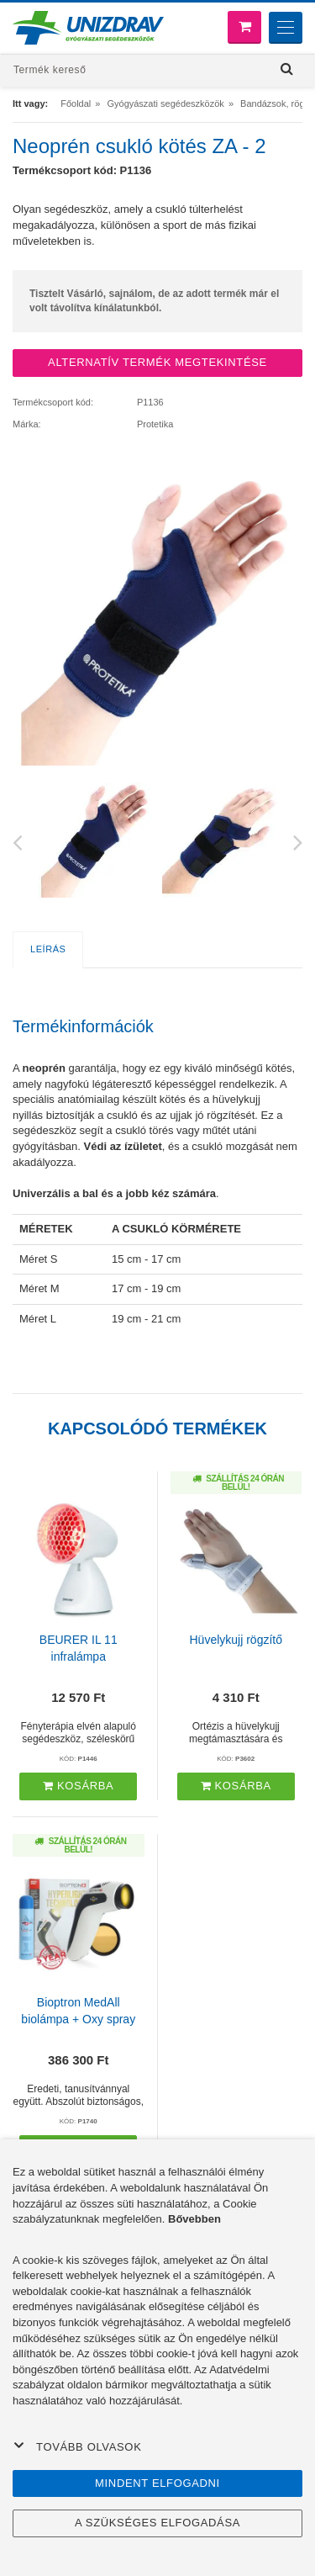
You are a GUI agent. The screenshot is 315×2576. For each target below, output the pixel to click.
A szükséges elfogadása (157, 2522)
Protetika (155, 424)
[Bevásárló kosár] (244, 27)
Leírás (48, 949)
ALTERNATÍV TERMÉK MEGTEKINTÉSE (157, 362)
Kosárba (78, 1785)
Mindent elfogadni (157, 2483)
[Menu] (285, 28)
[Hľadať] (287, 69)
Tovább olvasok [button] (77, 2446)
